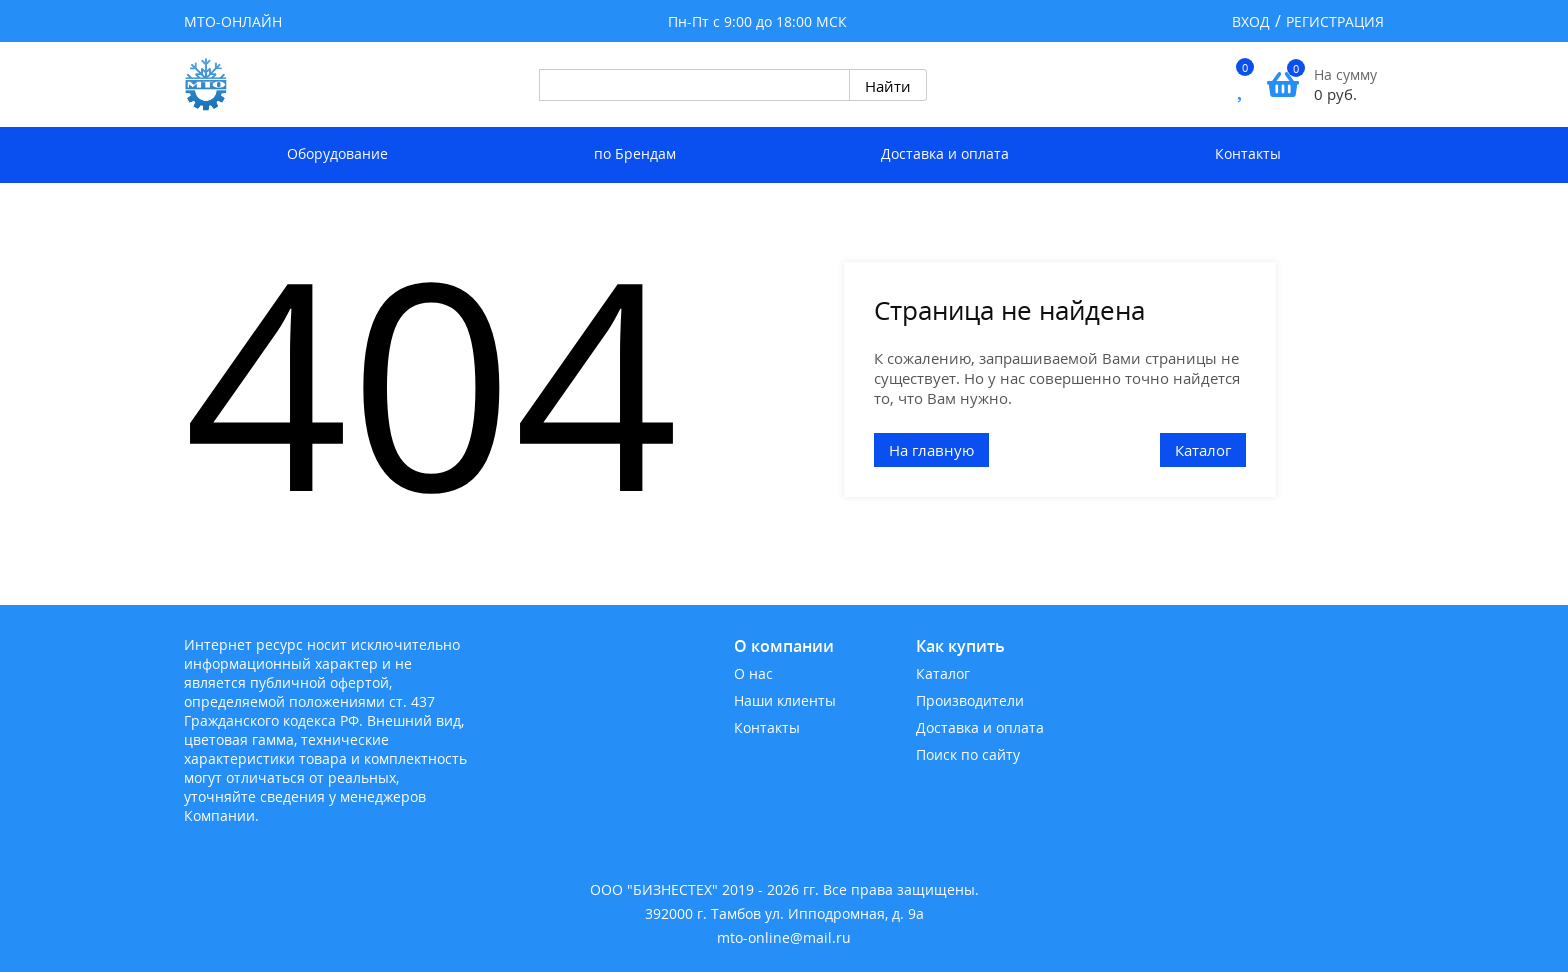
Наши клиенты (785, 700)
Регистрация (1335, 21)
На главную (931, 450)
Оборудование (337, 153)
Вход (1251, 21)
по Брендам (635, 153)
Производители (970, 700)
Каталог (1203, 450)
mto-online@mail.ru (784, 937)
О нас (753, 673)
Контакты (1248, 153)
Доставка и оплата (945, 153)
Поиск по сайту (968, 754)
